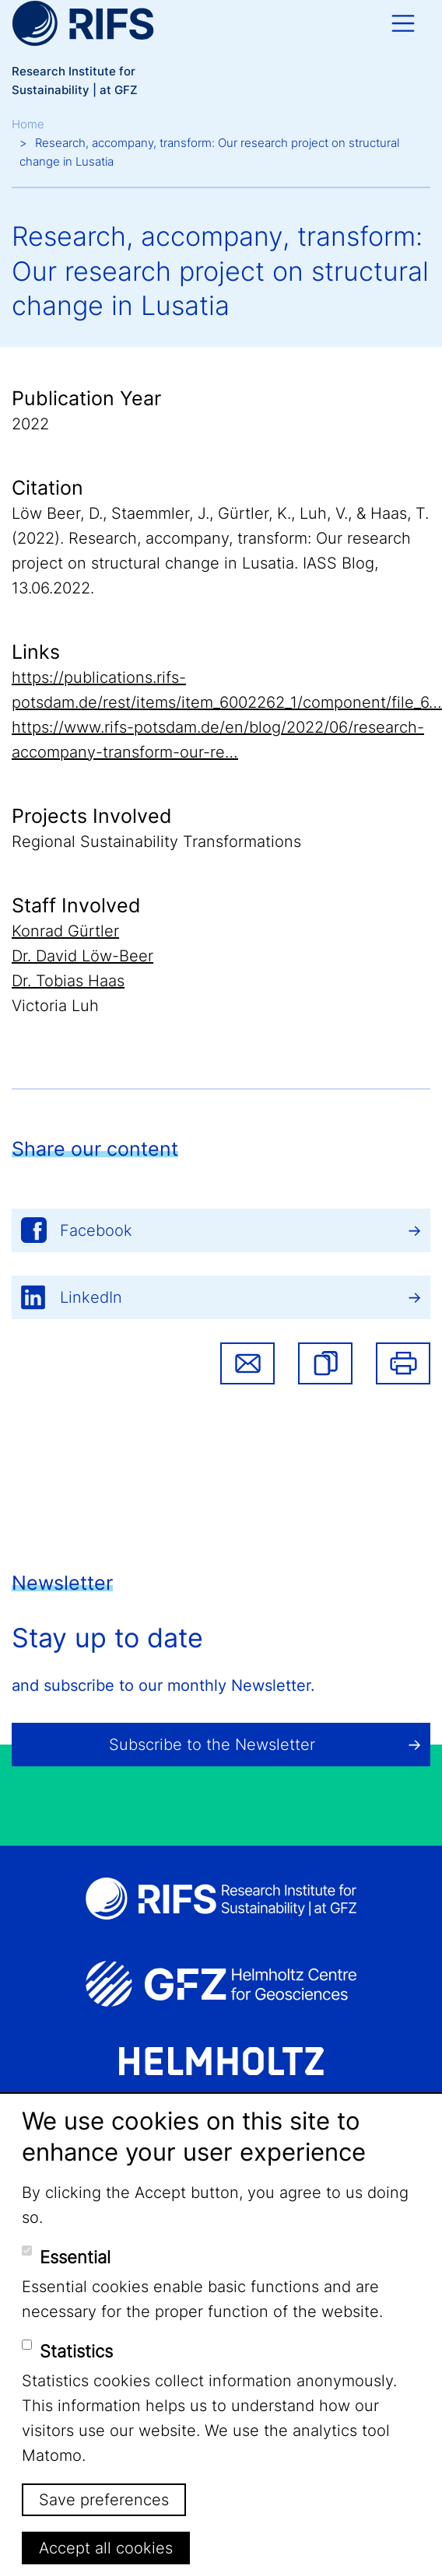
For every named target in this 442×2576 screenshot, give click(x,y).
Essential (75, 2257)
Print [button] (403, 1363)
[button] (325, 1363)
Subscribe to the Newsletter (212, 1744)
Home (28, 124)
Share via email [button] (247, 1363)
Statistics (76, 2351)
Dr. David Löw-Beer (82, 956)
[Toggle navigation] (403, 23)
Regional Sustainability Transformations (156, 841)
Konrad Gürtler (65, 931)
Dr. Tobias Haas (68, 980)
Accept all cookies (106, 2548)
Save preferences (104, 2499)
